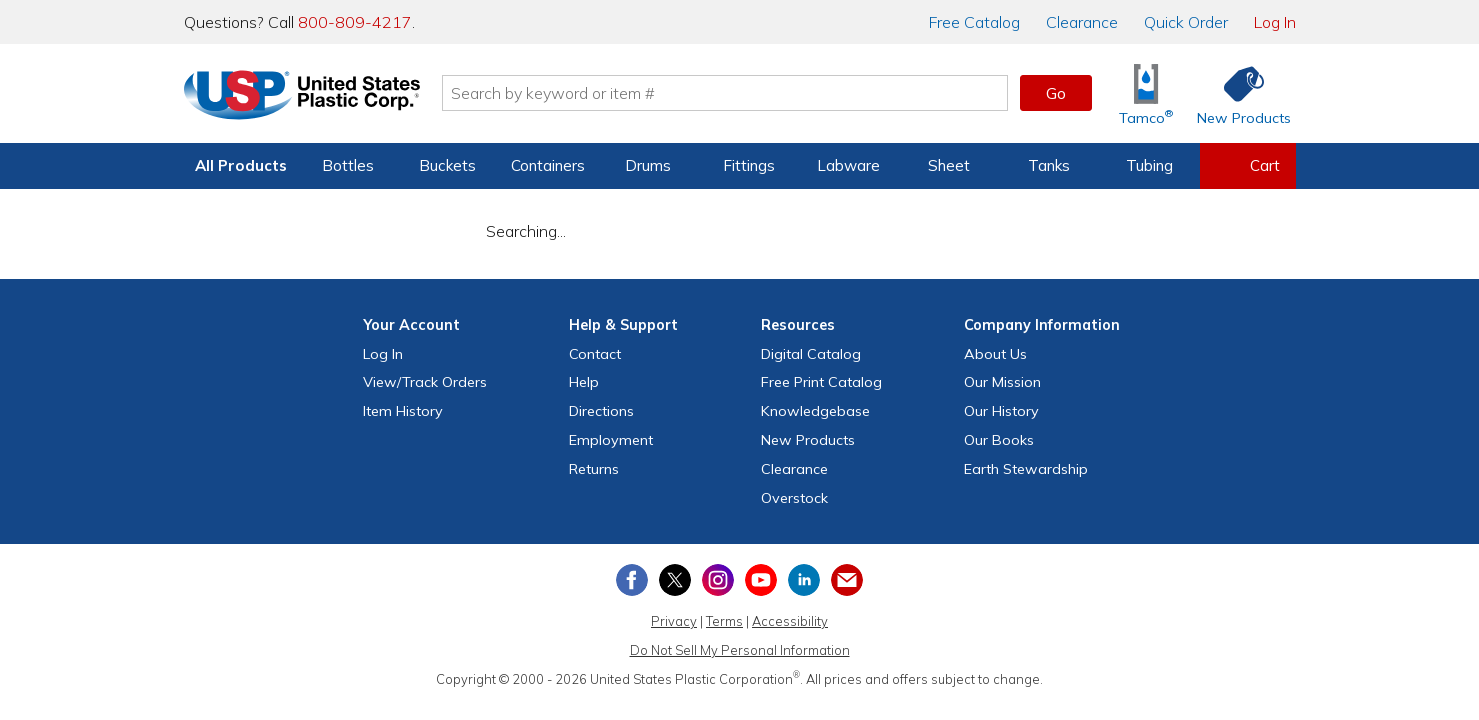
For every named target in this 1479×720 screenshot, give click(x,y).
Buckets (447, 165)
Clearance (1082, 22)
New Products (808, 440)
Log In (1275, 22)
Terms (724, 621)
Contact (595, 354)
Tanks (1049, 165)
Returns (594, 469)
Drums (648, 165)
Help (584, 382)
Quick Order (1186, 22)
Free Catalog (821, 382)
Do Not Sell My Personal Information (740, 650)
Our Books (999, 440)
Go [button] (1056, 93)
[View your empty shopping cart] (1248, 166)
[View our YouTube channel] (761, 580)
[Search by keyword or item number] (725, 93)
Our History (1001, 411)
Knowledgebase (815, 411)
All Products (241, 165)
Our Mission (1002, 382)
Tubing (1149, 165)
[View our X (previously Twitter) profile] (675, 580)
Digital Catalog (811, 354)
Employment (611, 440)
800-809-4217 (355, 22)
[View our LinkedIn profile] (804, 580)
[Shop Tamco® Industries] (1146, 93)
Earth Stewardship (1026, 469)
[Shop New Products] (1237, 93)
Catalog (974, 22)
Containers (548, 165)
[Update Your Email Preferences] (847, 580)
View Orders (425, 382)
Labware (848, 165)
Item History (403, 411)
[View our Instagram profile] (718, 580)
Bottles (348, 165)
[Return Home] (302, 97)
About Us (995, 354)
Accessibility (790, 621)
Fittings (749, 165)
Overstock (794, 498)
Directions (601, 411)
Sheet (949, 165)
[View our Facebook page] (632, 580)
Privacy (674, 621)
